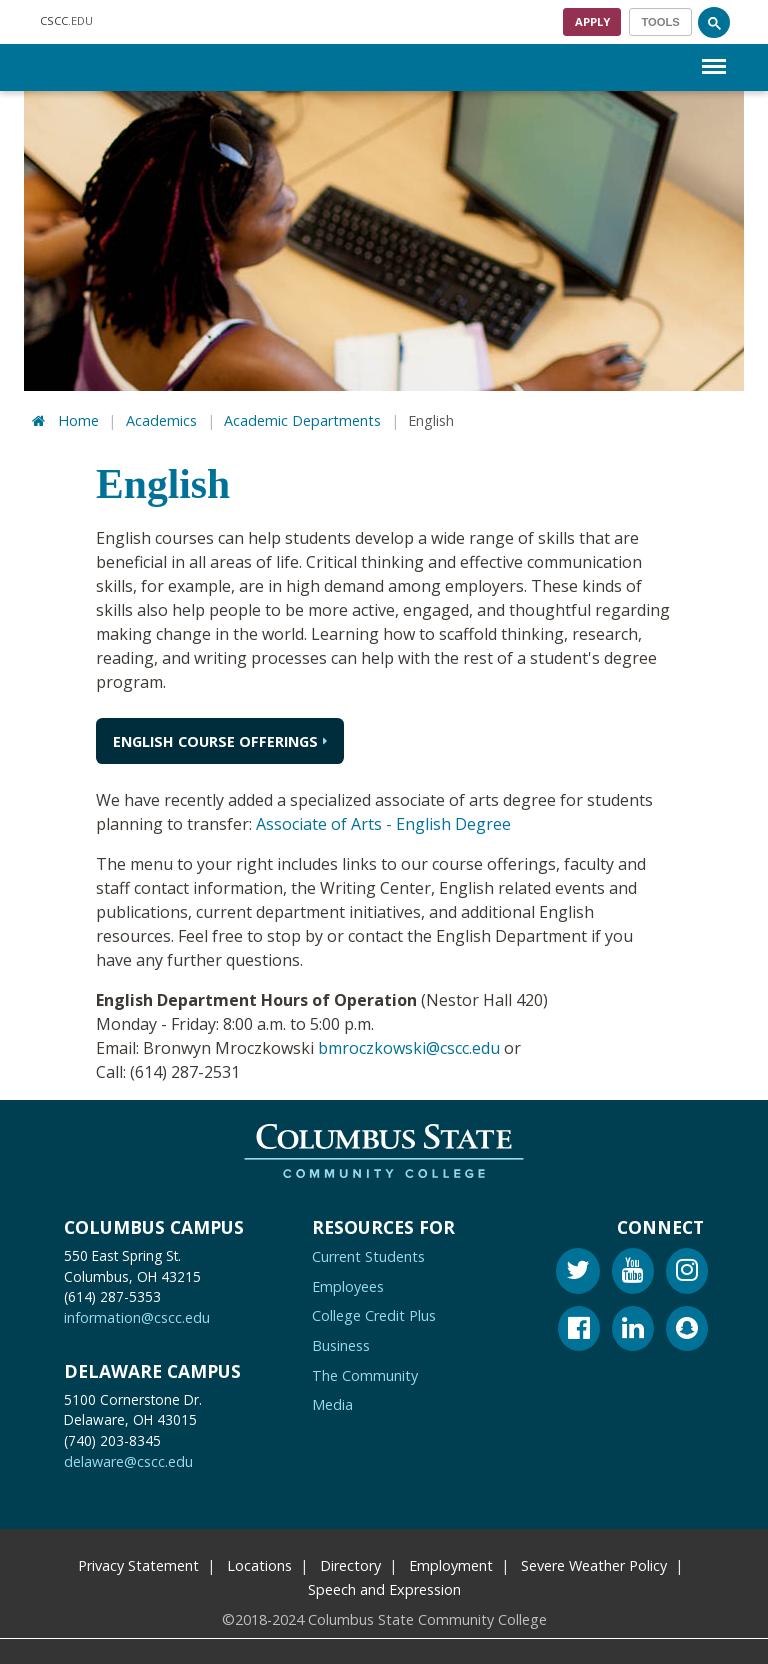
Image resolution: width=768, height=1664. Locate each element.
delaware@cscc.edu (128, 1462)
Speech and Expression (384, 1589)
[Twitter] (578, 1273)
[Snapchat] (687, 1331)
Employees (348, 1286)
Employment (451, 1565)
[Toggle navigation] (660, 22)
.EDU (66, 22)
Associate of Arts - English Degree (383, 824)
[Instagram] (687, 1273)
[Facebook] (579, 1331)
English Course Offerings (215, 741)
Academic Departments (302, 420)
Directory (350, 1565)
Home (78, 420)
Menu (714, 56)
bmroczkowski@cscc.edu (409, 1048)
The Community (365, 1375)
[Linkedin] (633, 1331)
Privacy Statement (138, 1565)
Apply (592, 21)
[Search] (714, 22)
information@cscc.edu (137, 1318)
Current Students (368, 1256)
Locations (259, 1565)
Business (341, 1345)
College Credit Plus (374, 1316)
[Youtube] (633, 1273)
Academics (161, 420)
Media (332, 1404)
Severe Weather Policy (594, 1565)
